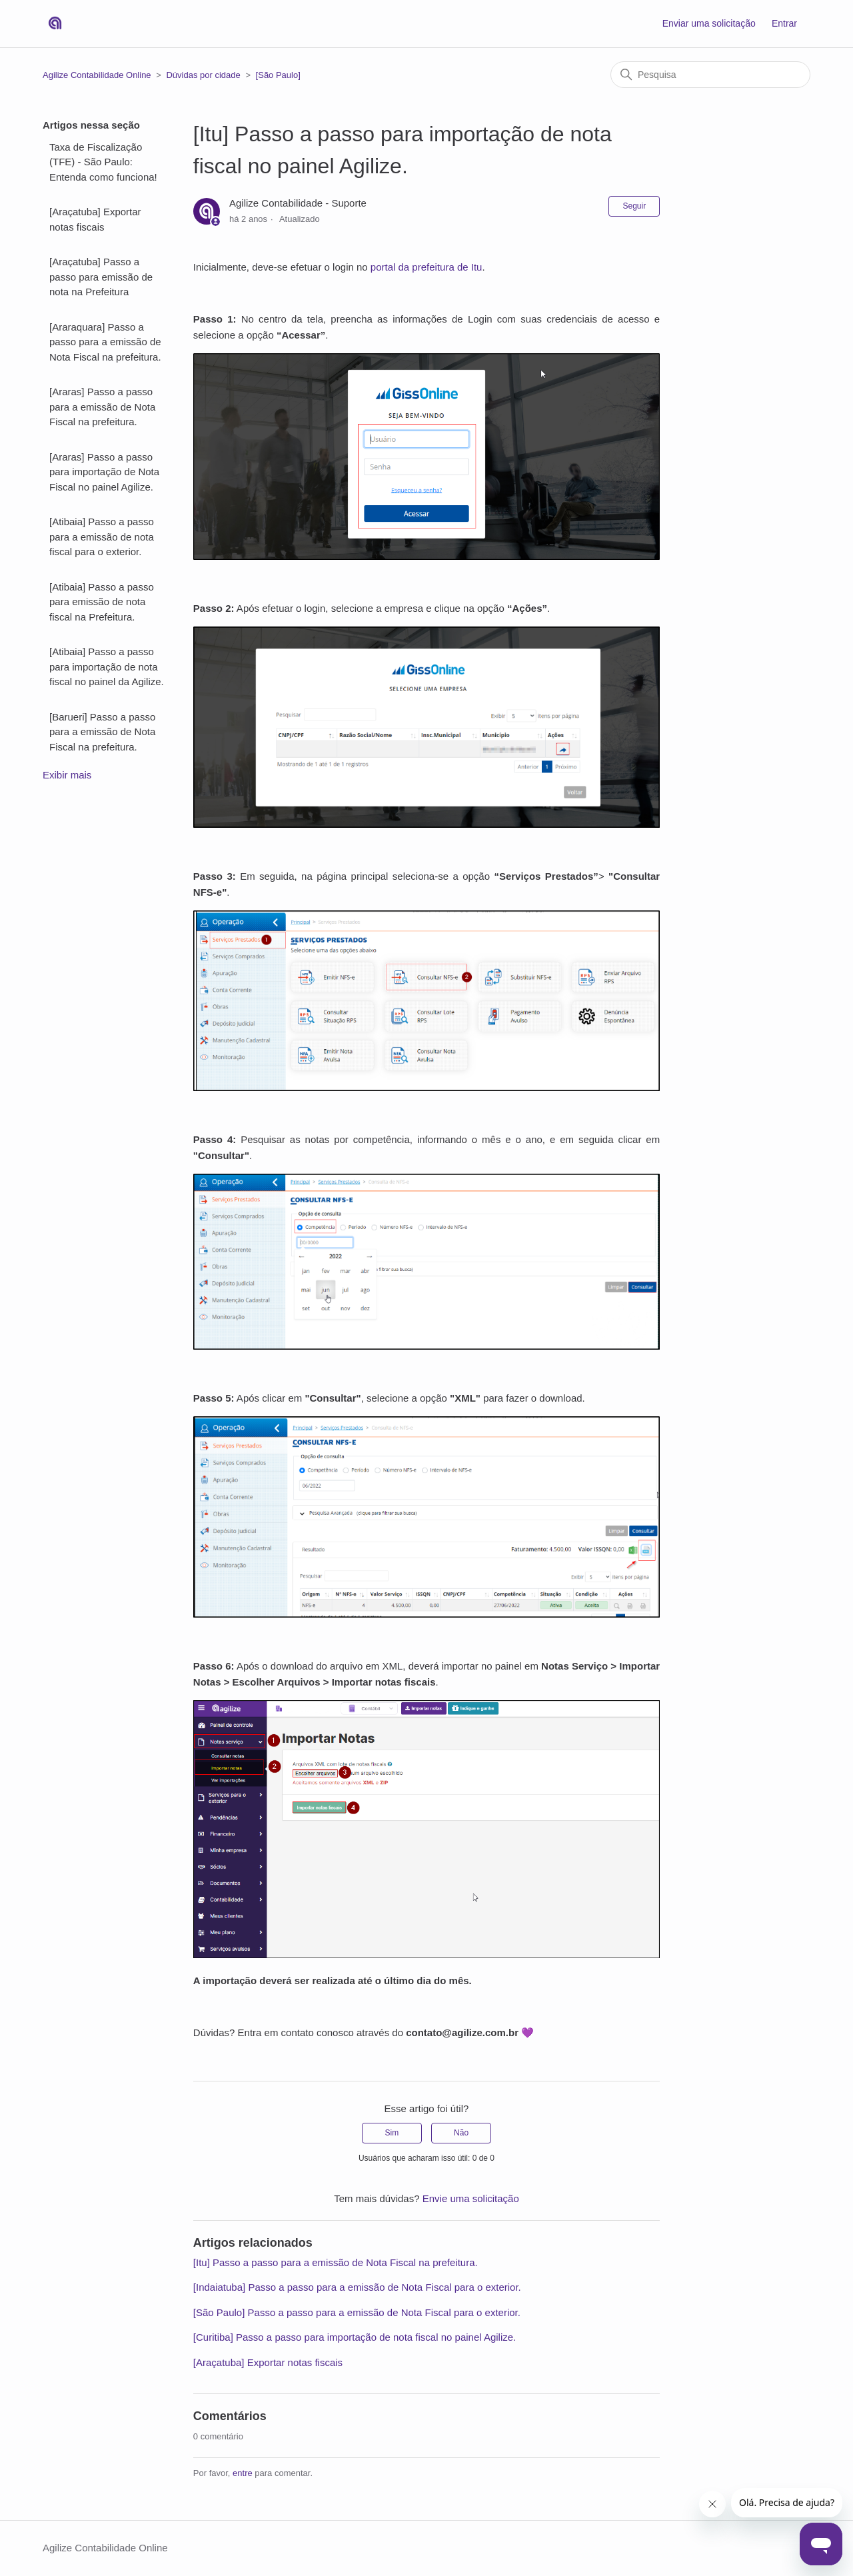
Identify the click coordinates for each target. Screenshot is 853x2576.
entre (243, 2473)
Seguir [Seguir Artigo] (634, 206)
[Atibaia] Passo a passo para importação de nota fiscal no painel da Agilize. (106, 666)
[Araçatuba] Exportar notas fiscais (95, 219)
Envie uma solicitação (471, 2198)
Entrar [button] (784, 23)
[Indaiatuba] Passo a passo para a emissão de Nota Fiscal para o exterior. (357, 2287)
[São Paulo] (278, 75)
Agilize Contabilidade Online (97, 75)
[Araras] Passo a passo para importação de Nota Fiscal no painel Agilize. (104, 472)
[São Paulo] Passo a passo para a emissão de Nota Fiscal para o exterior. (356, 2312)
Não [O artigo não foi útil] (461, 2132)
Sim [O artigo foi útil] (392, 2132)
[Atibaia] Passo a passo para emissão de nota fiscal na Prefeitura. (101, 602)
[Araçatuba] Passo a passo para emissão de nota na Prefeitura (101, 276)
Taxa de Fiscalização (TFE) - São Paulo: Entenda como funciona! (103, 162)
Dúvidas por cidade (203, 75)
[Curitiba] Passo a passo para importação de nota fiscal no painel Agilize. (354, 2337)
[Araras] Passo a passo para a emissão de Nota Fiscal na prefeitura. (102, 406)
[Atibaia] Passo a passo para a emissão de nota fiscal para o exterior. (101, 536)
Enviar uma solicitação (709, 23)
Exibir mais (67, 774)
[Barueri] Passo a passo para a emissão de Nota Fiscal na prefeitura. (102, 731)
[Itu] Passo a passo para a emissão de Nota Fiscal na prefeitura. (335, 2262)
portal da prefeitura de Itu (426, 267)
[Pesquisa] (710, 74)
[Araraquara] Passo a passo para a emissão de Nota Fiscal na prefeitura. (105, 342)
